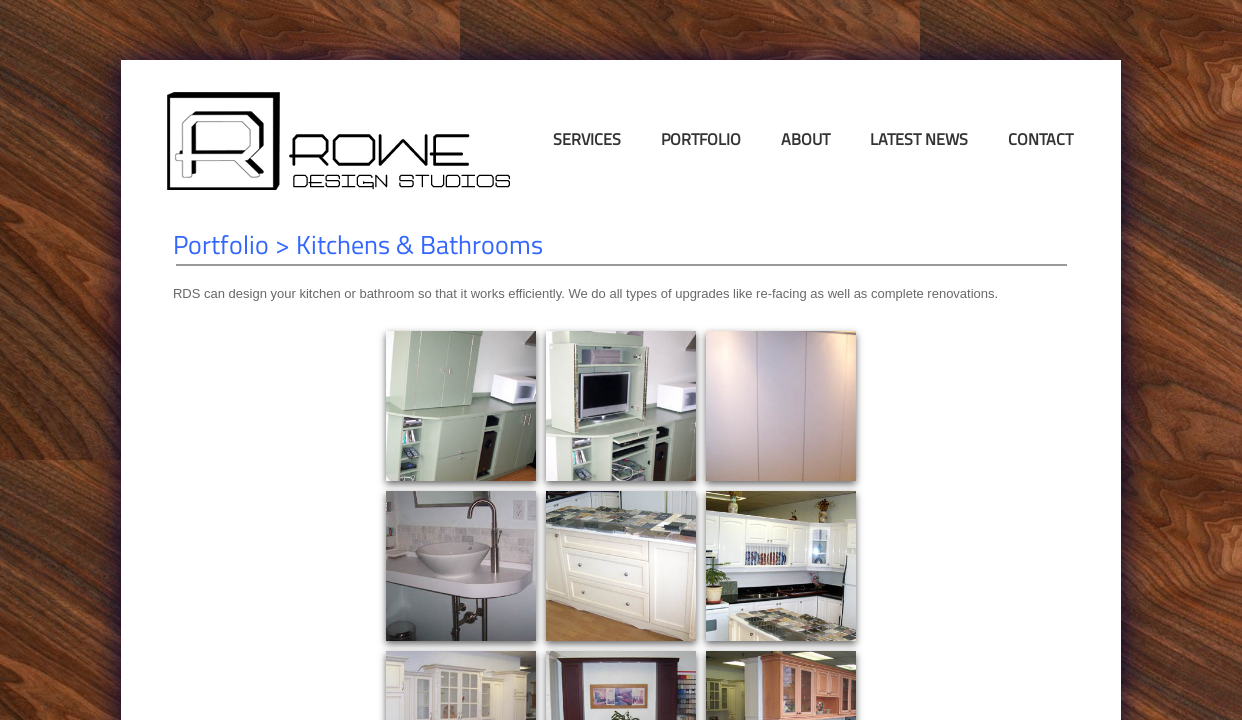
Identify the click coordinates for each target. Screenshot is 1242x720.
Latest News (919, 139)
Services (587, 139)
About (805, 139)
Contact (1040, 139)
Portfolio (701, 139)
